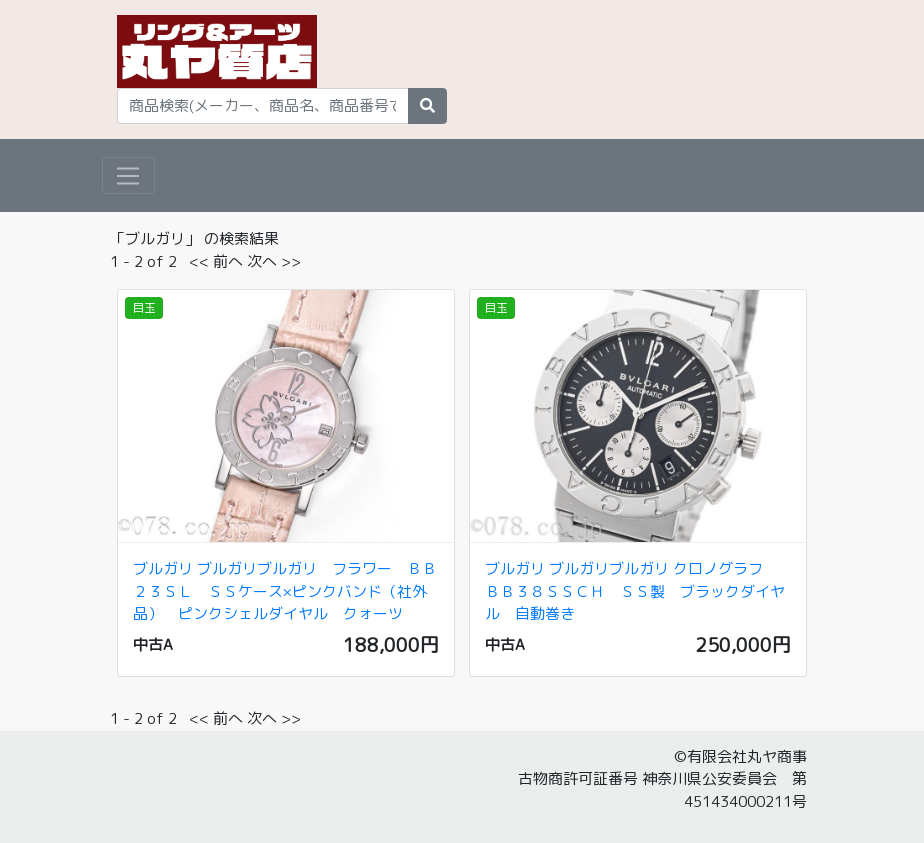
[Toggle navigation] (128, 176)
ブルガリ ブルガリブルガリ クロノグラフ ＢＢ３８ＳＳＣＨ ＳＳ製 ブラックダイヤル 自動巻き (635, 591)
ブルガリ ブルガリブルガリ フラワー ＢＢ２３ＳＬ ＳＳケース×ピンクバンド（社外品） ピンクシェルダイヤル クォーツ (285, 591)
